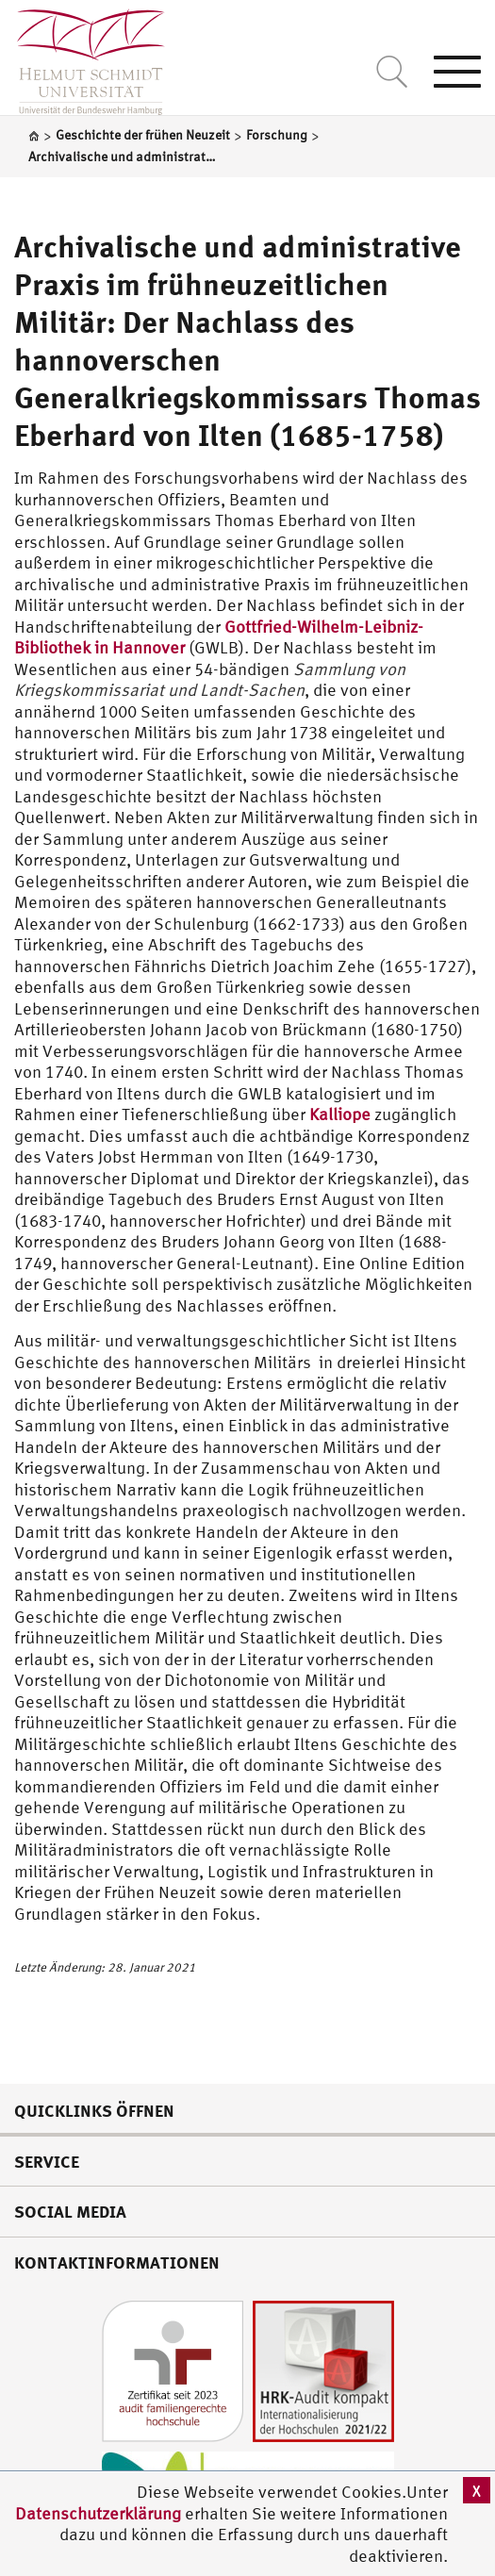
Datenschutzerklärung (98, 2513)
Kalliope (340, 1114)
